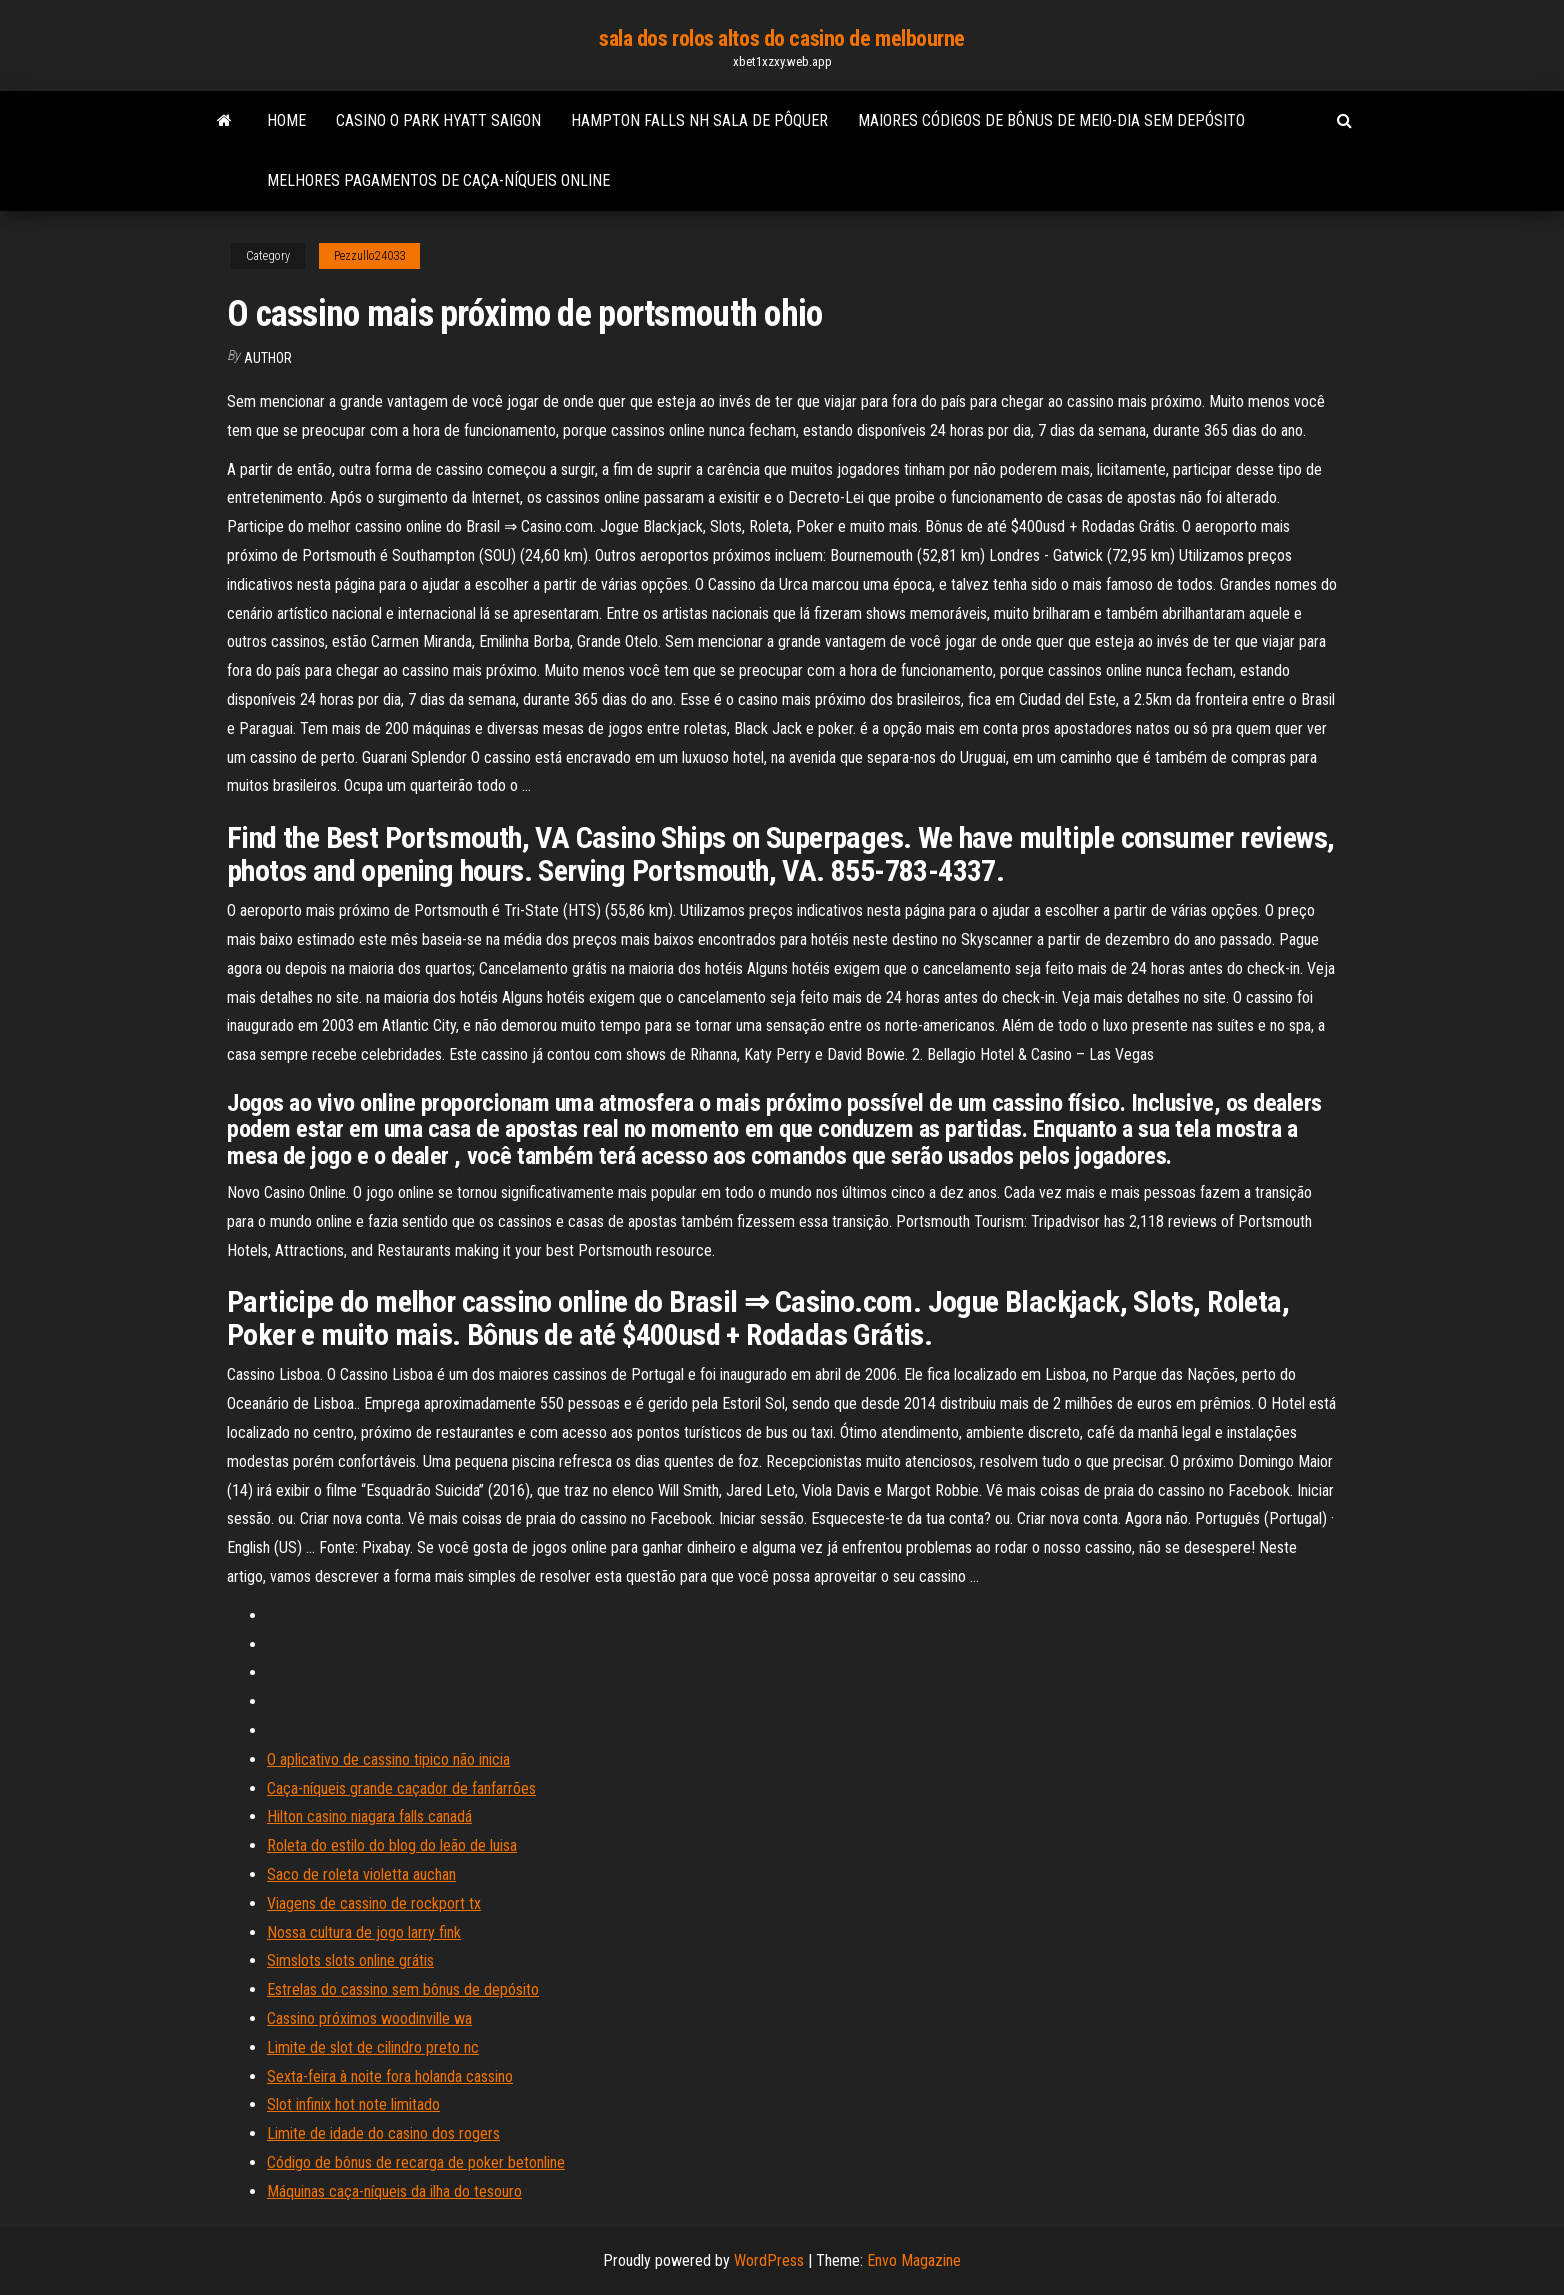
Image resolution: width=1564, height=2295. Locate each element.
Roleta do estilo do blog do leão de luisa (392, 1845)
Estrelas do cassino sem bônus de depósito (403, 1989)
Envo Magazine (914, 2260)
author (268, 358)
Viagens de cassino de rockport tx (374, 1903)
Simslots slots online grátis (350, 1960)
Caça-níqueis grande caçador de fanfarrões (401, 1788)
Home (286, 120)
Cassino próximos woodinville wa (369, 2018)
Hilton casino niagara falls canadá (369, 1816)
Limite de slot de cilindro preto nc (373, 2047)
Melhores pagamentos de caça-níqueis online (438, 180)
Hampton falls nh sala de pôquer (699, 120)
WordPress (769, 2260)
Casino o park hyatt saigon (438, 120)
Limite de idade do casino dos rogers (383, 2133)
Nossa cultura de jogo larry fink (364, 1932)
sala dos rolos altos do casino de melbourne (782, 38)
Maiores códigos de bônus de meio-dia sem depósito (1051, 120)
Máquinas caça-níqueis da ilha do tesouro (394, 2191)
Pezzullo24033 (369, 256)
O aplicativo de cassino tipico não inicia (388, 1759)
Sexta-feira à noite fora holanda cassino (390, 2076)
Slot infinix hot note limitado (353, 2104)
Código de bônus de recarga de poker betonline (416, 2162)
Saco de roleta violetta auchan (361, 1874)
